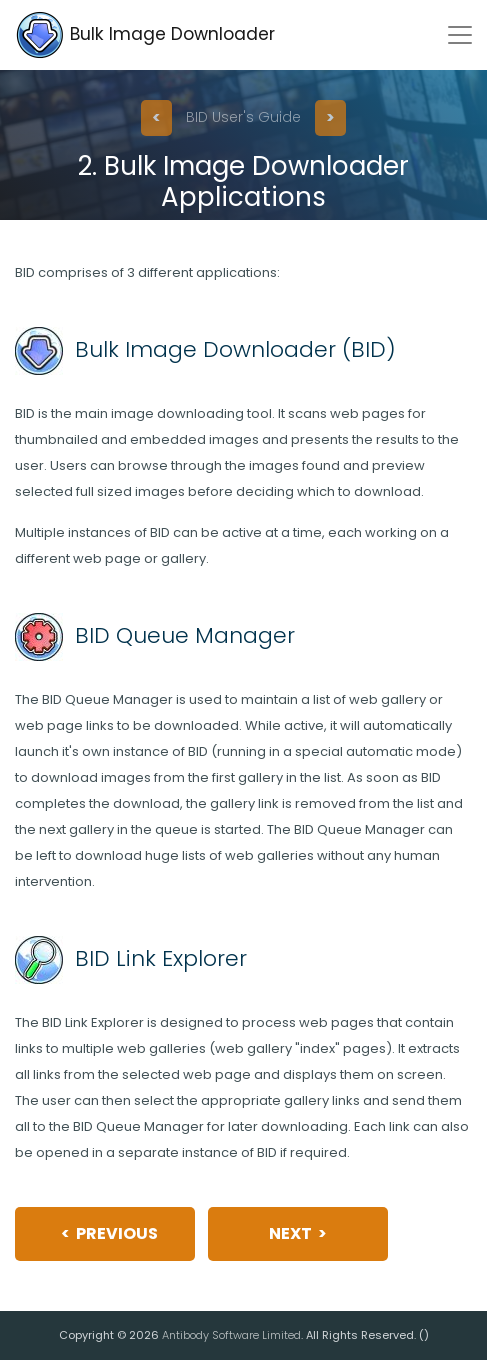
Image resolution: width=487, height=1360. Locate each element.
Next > (298, 1233)
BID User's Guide (243, 117)
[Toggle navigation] (460, 35)
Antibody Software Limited (231, 1335)
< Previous (109, 1233)
